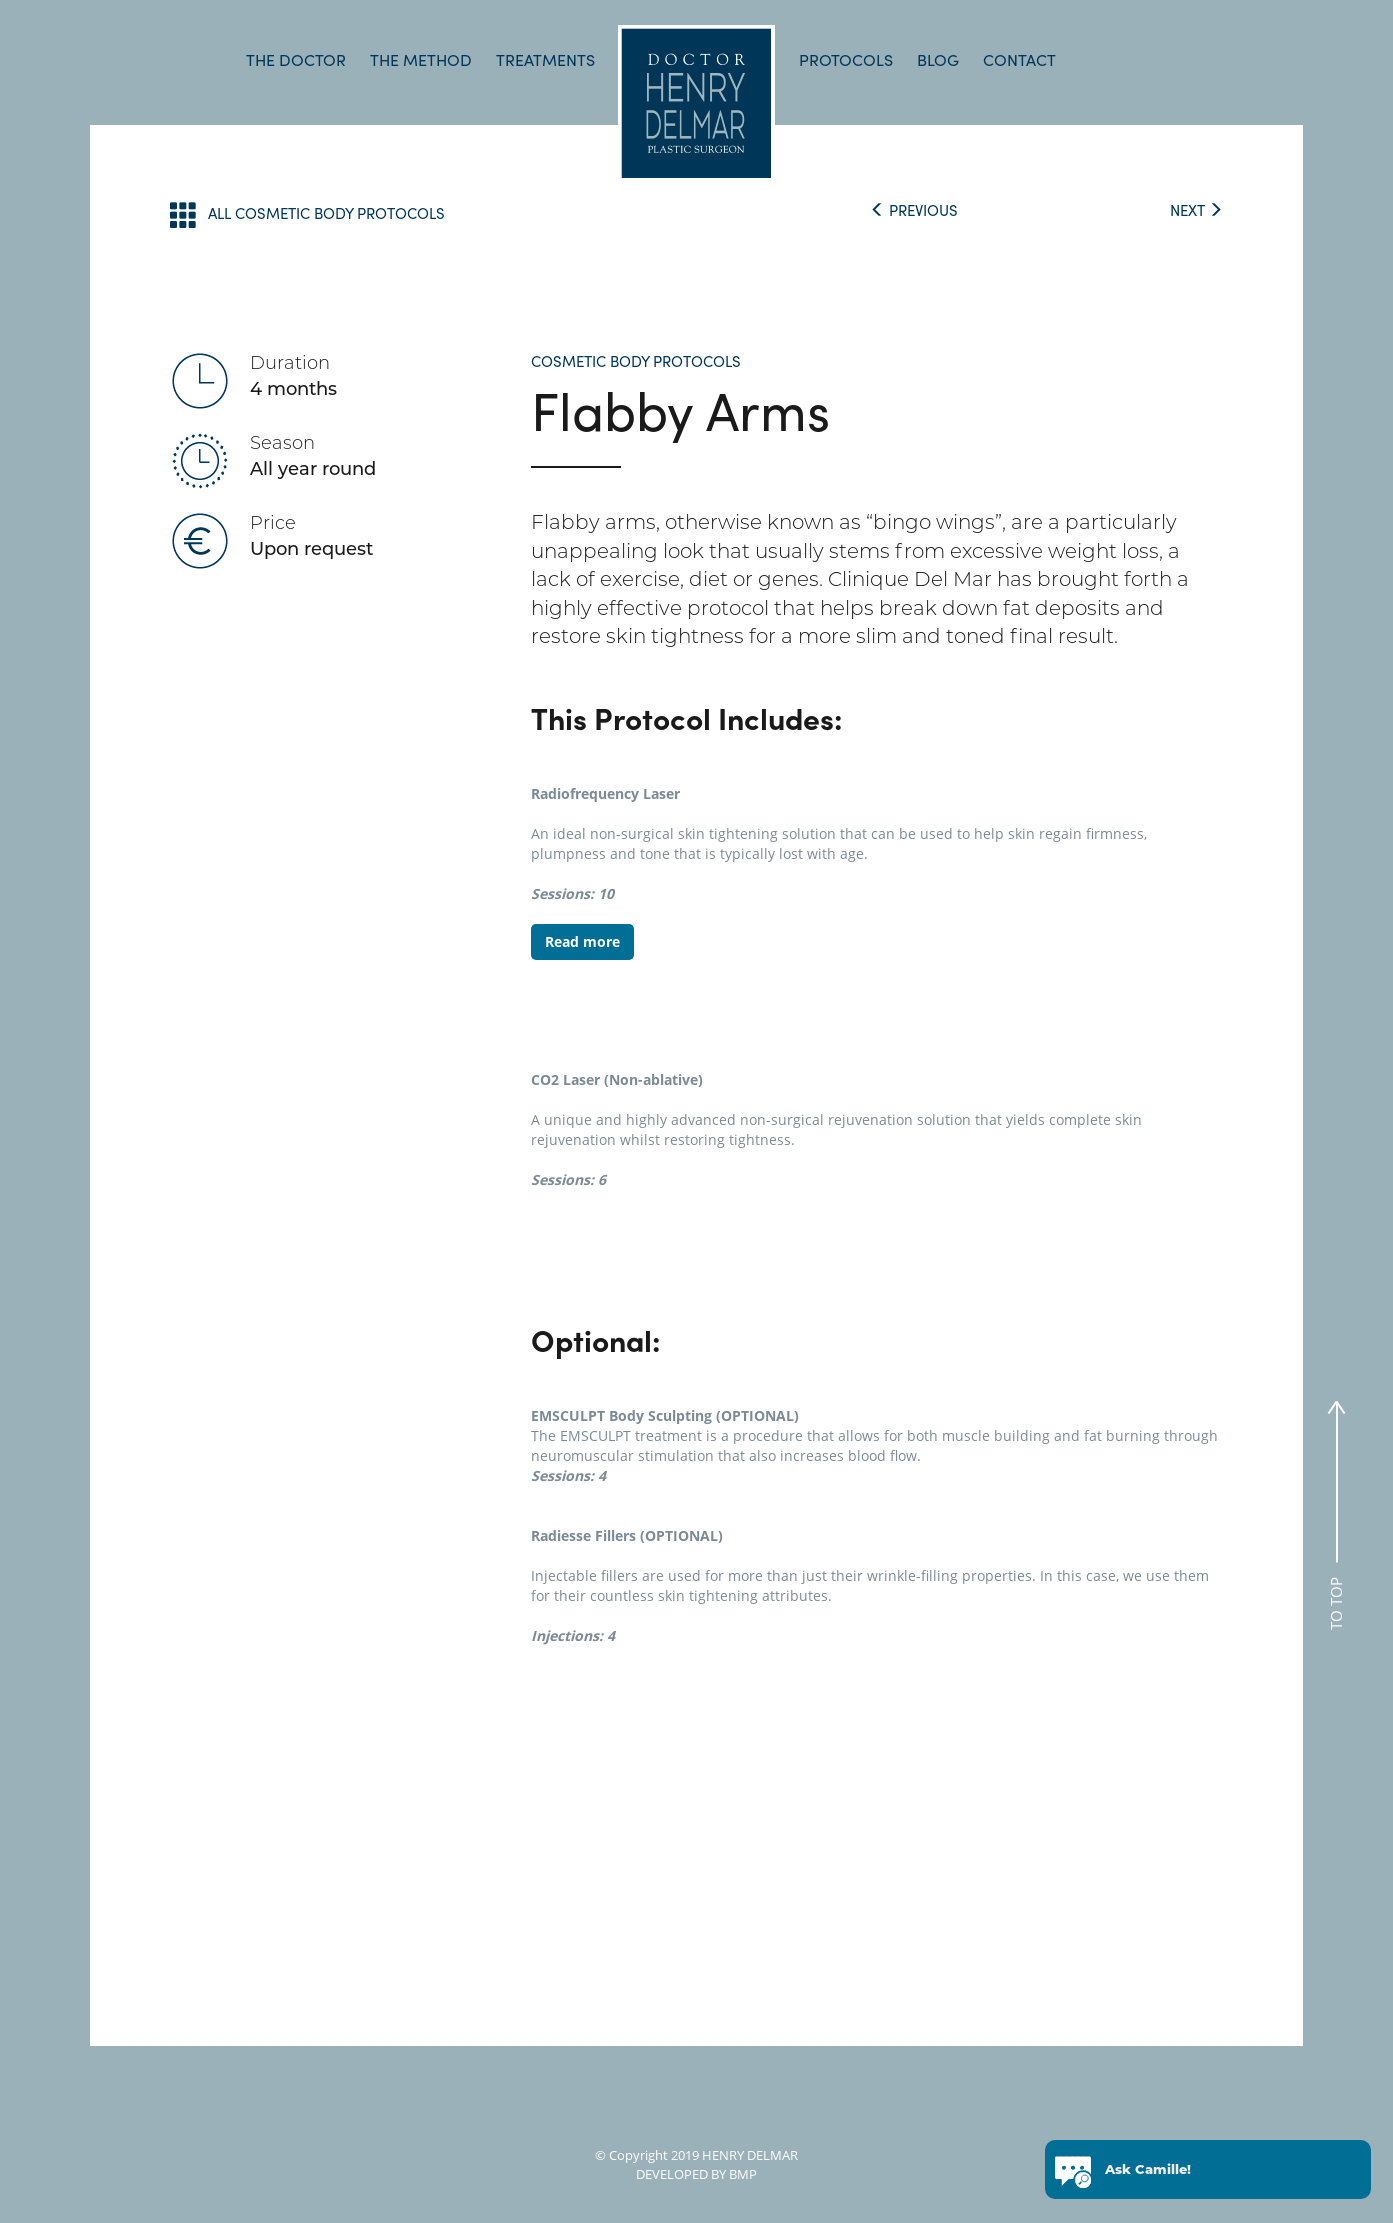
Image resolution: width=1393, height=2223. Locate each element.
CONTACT (1019, 59)
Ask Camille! (1148, 2173)
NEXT (1196, 210)
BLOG (938, 59)
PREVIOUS (914, 210)
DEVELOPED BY (681, 2174)
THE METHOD (421, 59)
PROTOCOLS (846, 59)
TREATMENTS (545, 59)
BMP (741, 2174)
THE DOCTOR (296, 59)
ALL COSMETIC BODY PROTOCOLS (307, 214)
